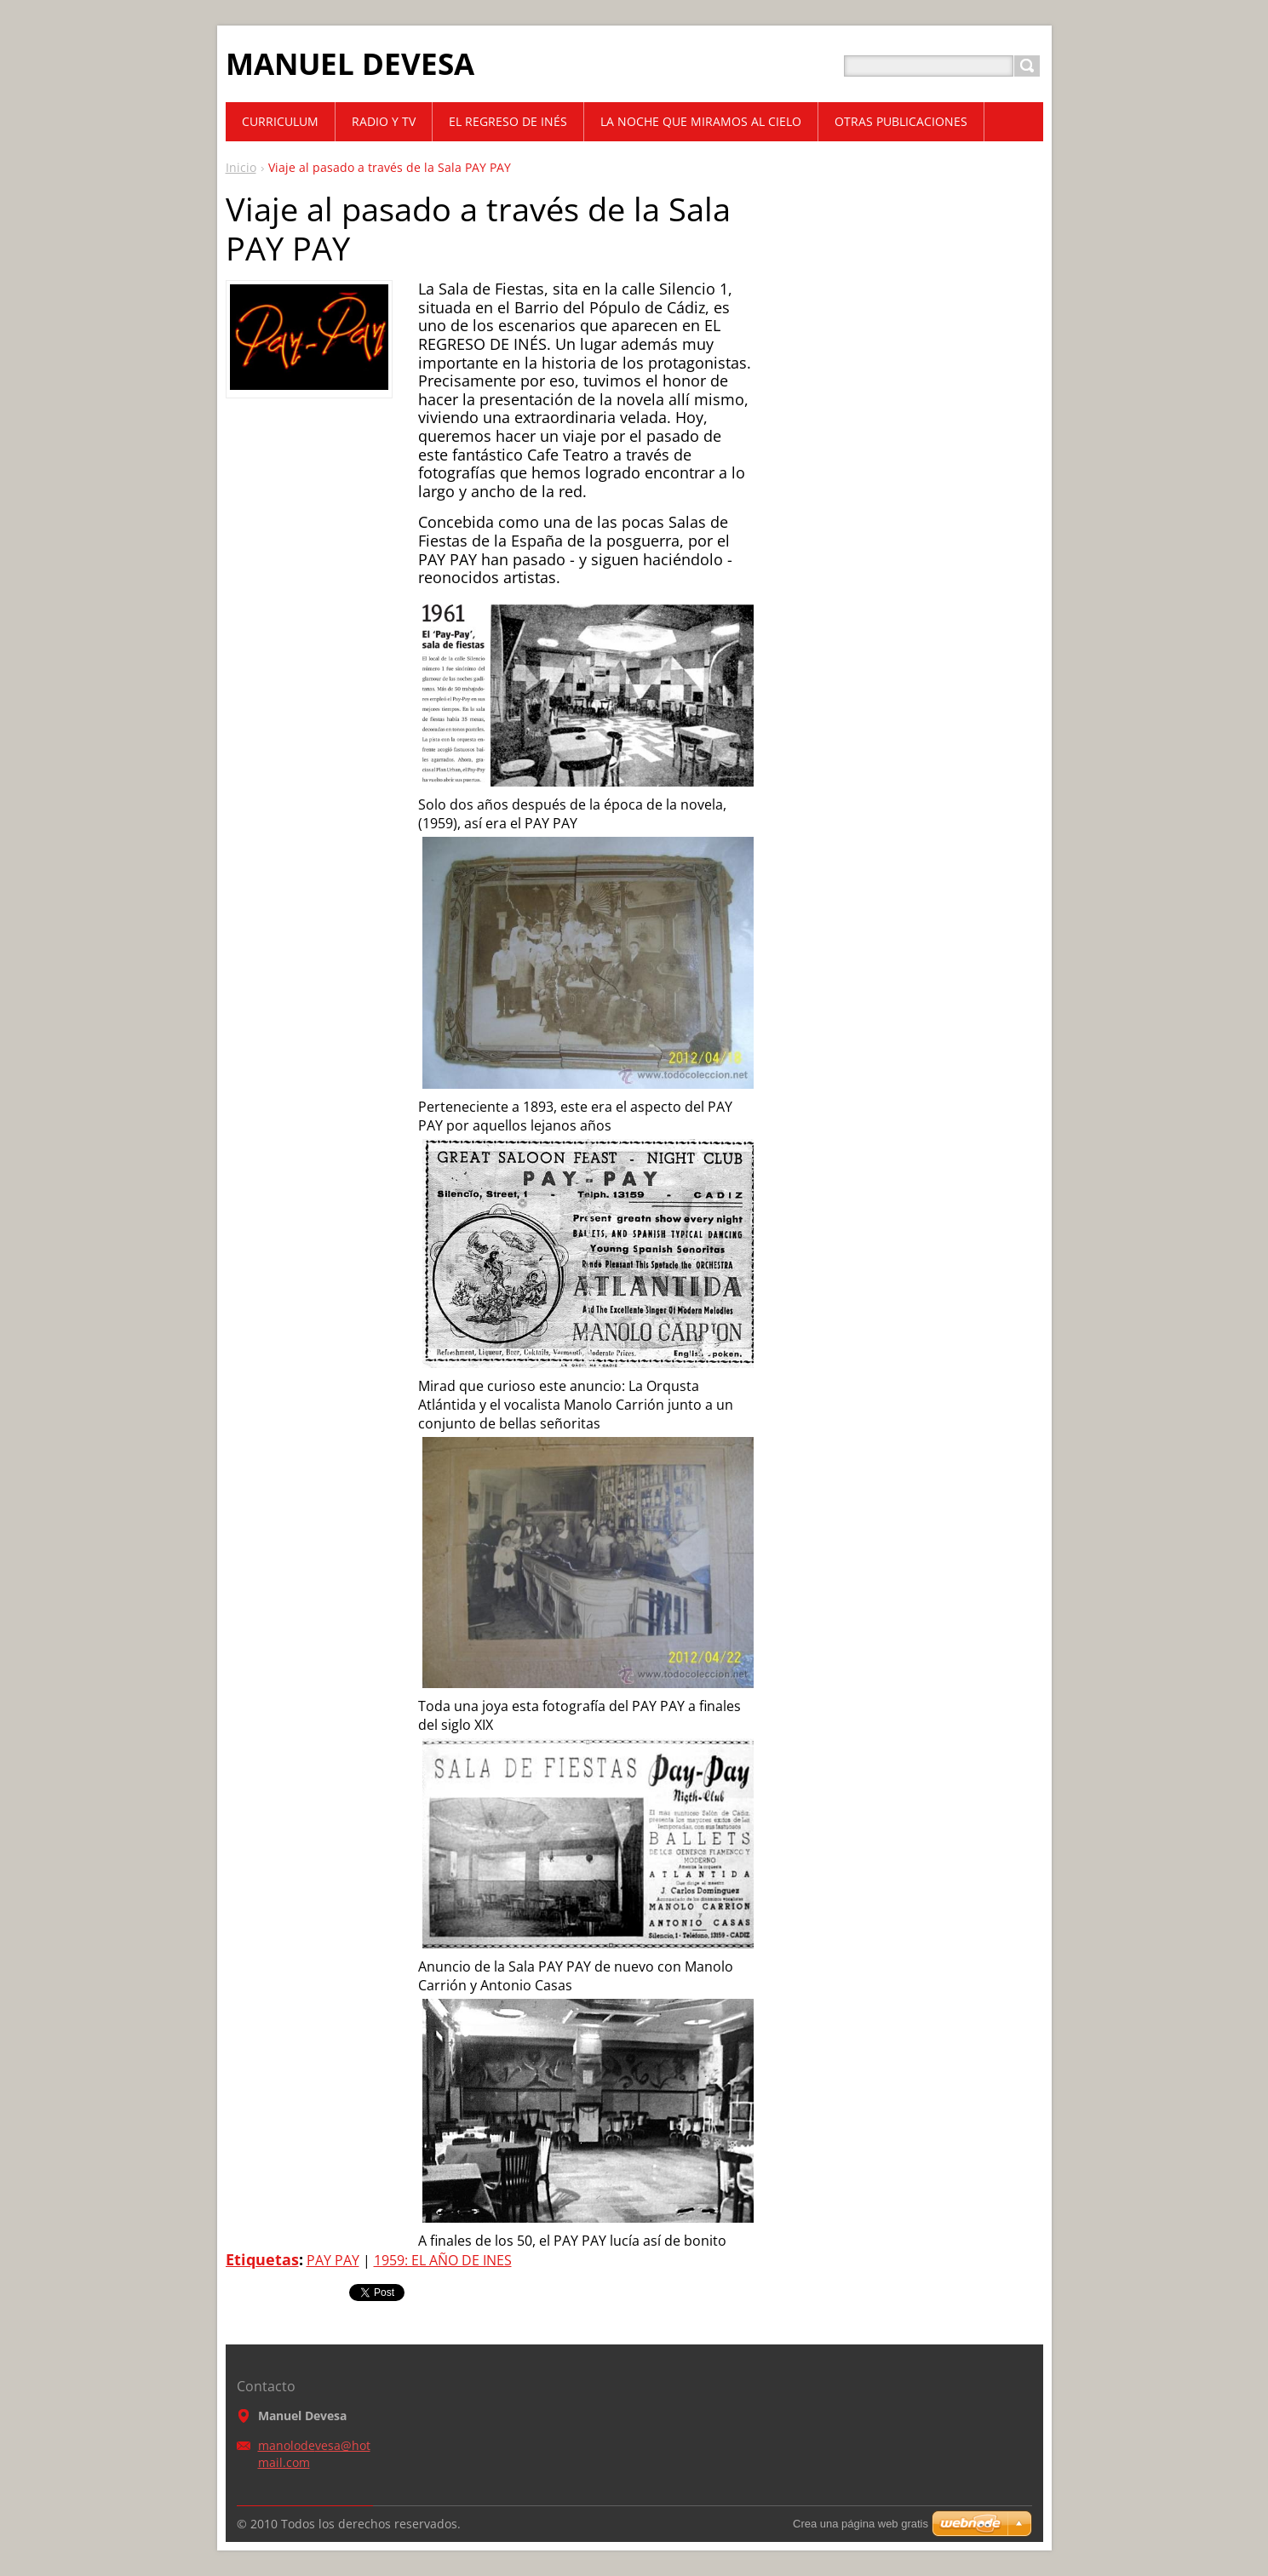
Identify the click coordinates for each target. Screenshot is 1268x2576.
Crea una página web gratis (860, 2523)
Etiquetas (262, 2259)
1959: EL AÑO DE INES (443, 2260)
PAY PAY (333, 2260)
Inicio (241, 167)
